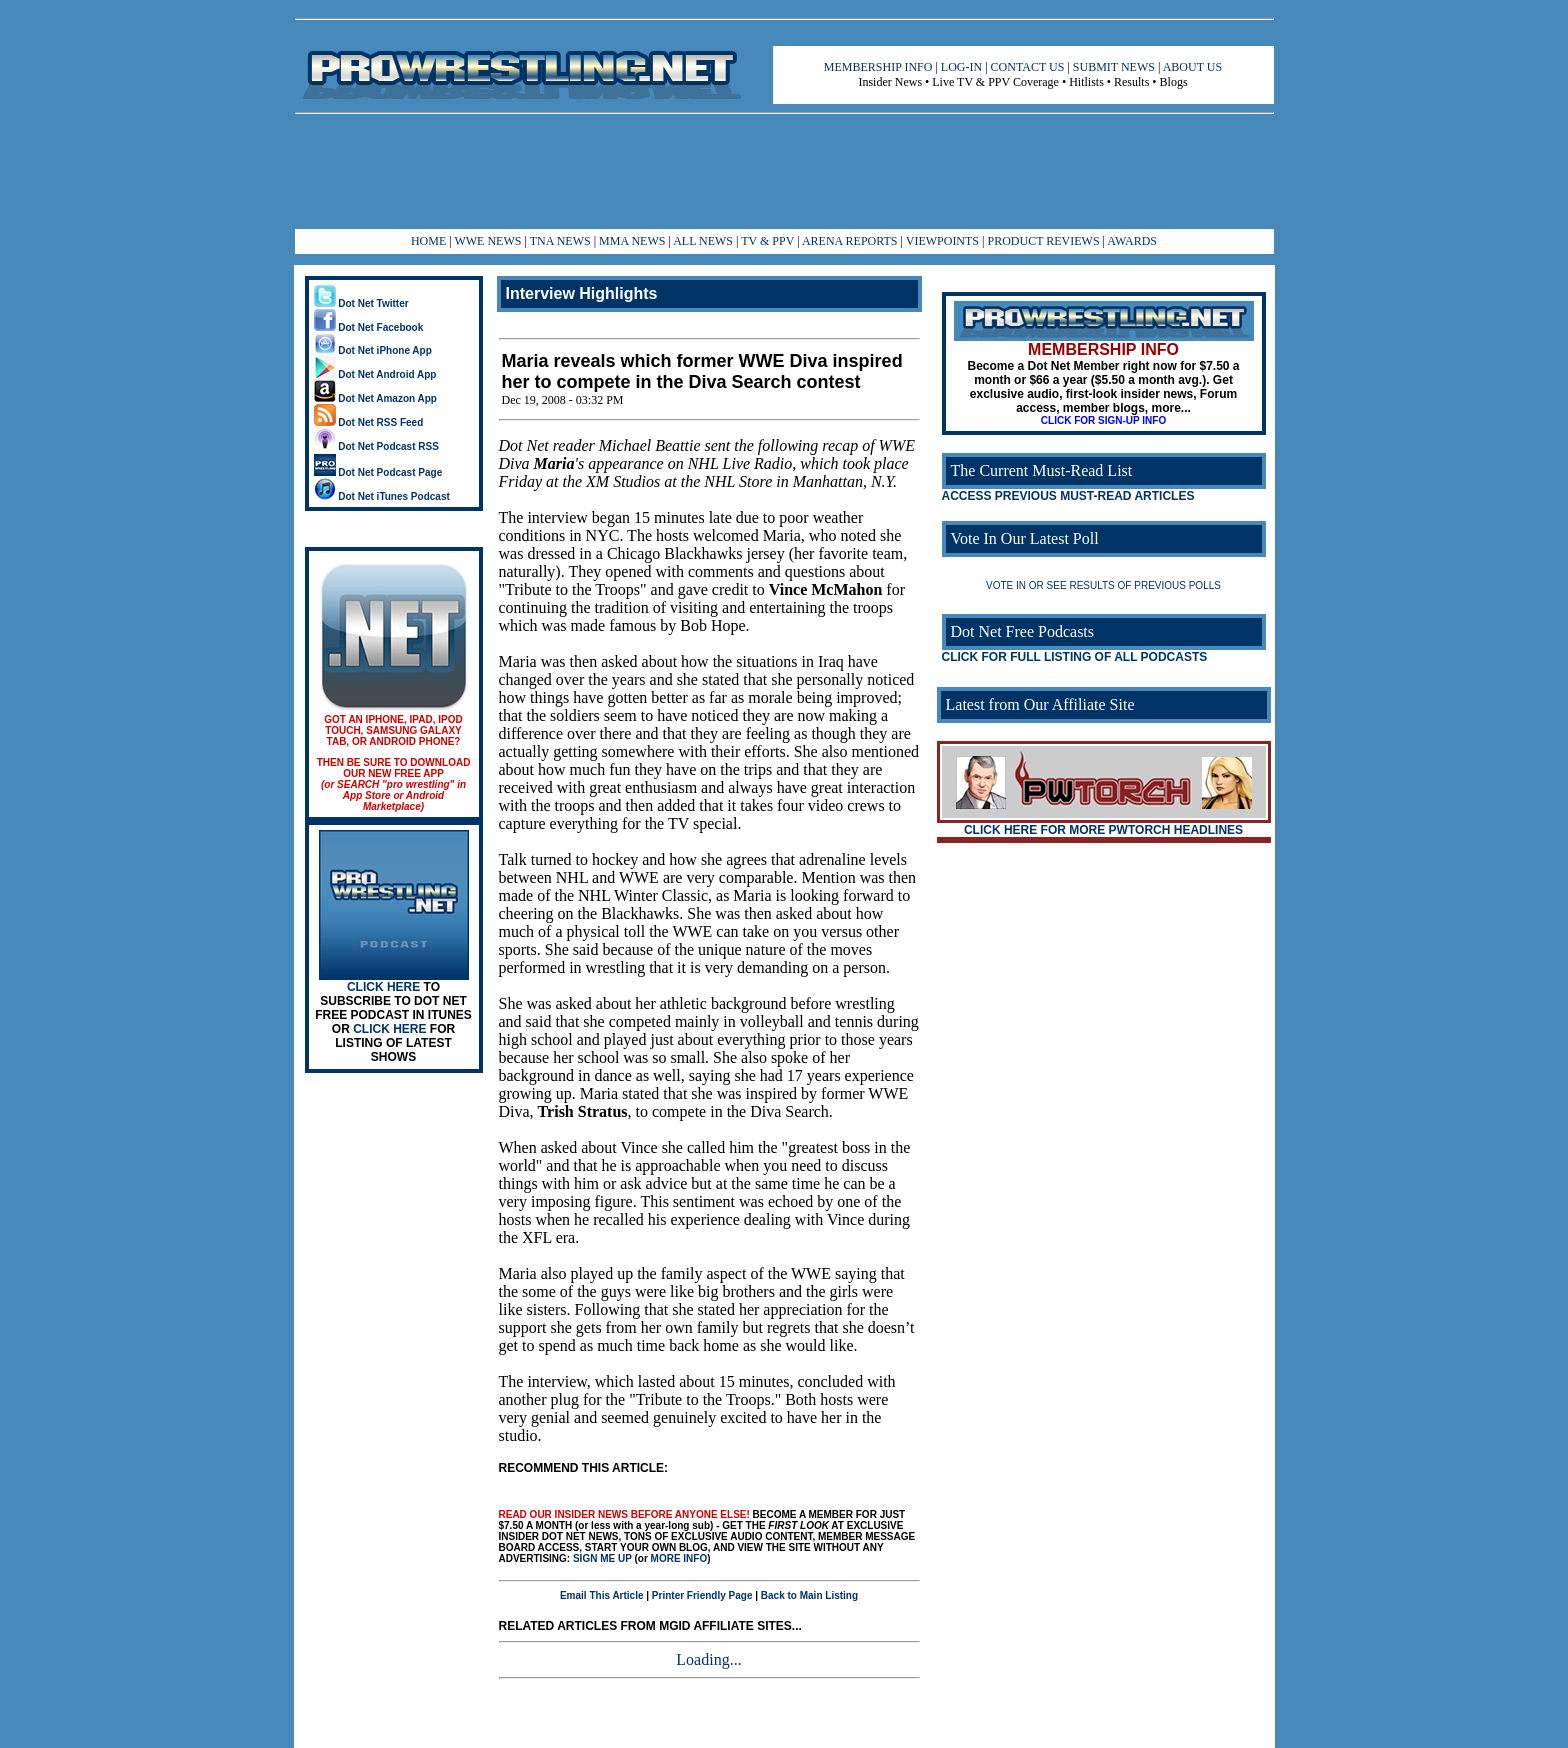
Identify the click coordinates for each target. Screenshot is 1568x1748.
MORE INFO (679, 1558)
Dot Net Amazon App (375, 398)
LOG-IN (961, 67)
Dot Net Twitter (361, 303)
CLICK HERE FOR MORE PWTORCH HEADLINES (1103, 830)
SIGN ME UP (602, 1558)
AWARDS (1132, 241)
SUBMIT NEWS (1114, 67)
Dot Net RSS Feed (369, 422)
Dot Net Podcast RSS (376, 446)
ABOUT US (1192, 67)
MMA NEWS (632, 241)
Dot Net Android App (375, 374)
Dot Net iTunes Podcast (382, 496)
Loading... (708, 1659)
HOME (428, 241)
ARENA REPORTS (850, 241)
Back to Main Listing (809, 1595)
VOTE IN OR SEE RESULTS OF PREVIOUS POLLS (1103, 585)
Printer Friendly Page (702, 1595)
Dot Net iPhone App (373, 350)
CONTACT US (1028, 67)
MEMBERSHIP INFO (878, 67)
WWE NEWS (487, 241)
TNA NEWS (560, 241)
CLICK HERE (383, 987)
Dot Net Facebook (369, 327)
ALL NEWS (703, 241)
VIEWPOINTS (942, 241)
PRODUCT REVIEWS (1043, 241)
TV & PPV (769, 241)
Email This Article (602, 1595)
